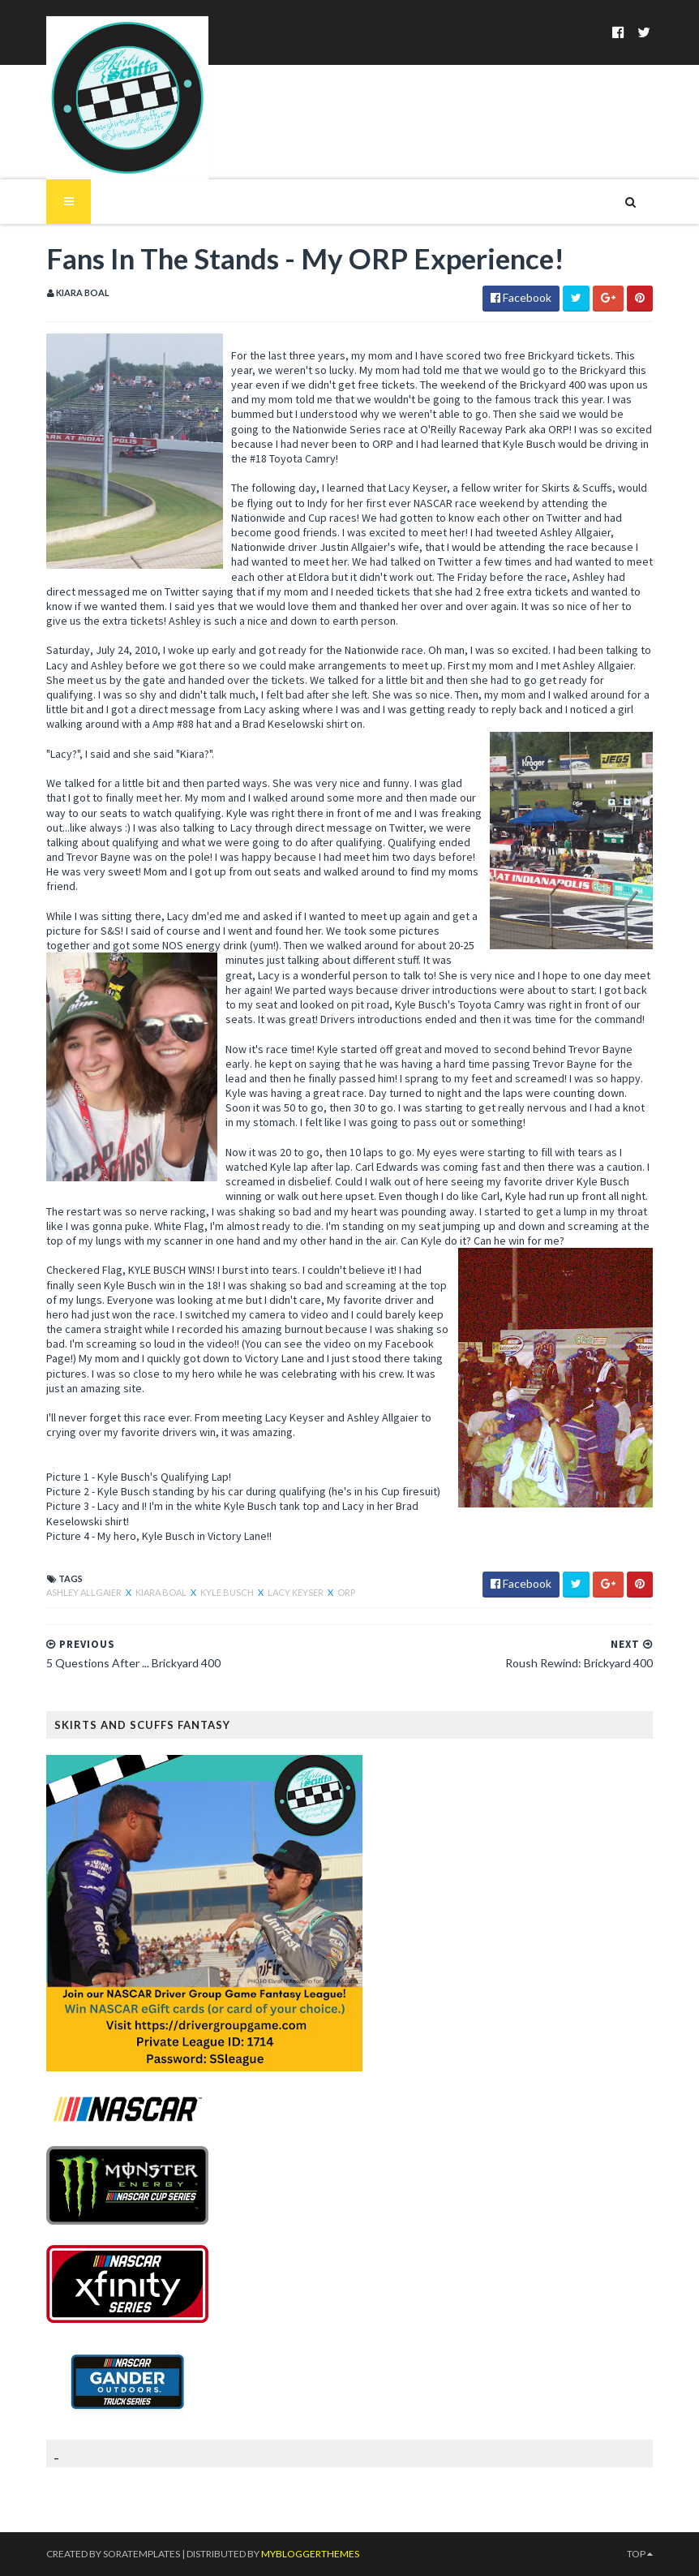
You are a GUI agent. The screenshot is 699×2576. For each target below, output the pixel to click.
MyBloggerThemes (310, 2554)
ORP (346, 1592)
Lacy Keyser (296, 1592)
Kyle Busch (227, 1592)
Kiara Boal (161, 1592)
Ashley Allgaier (84, 1592)
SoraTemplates (141, 2554)
